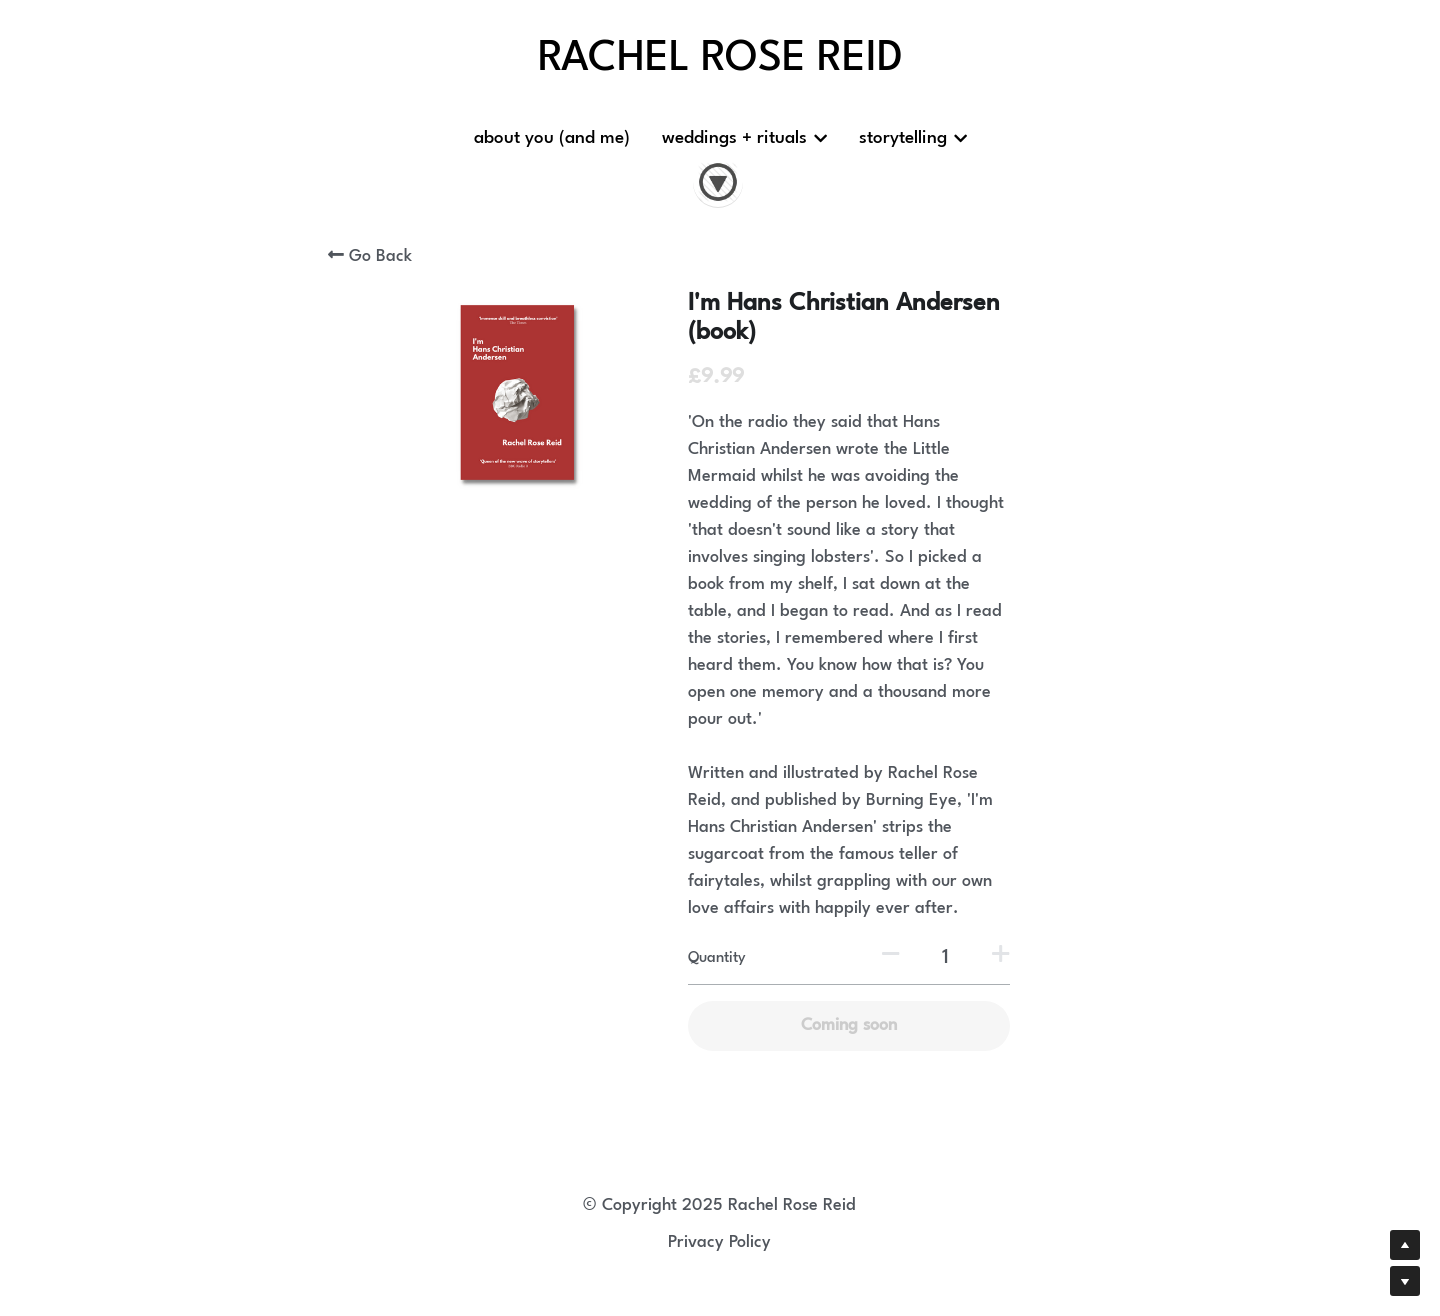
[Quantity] (945, 958)
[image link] (718, 180)
